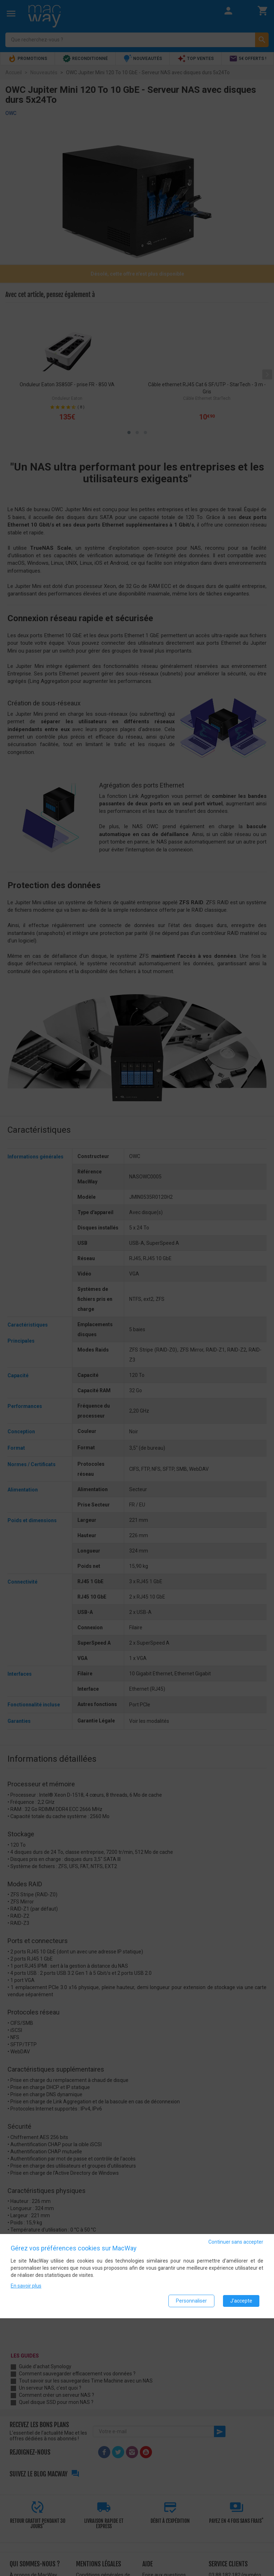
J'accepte (241, 2301)
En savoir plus (26, 2286)
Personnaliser (191, 2301)
